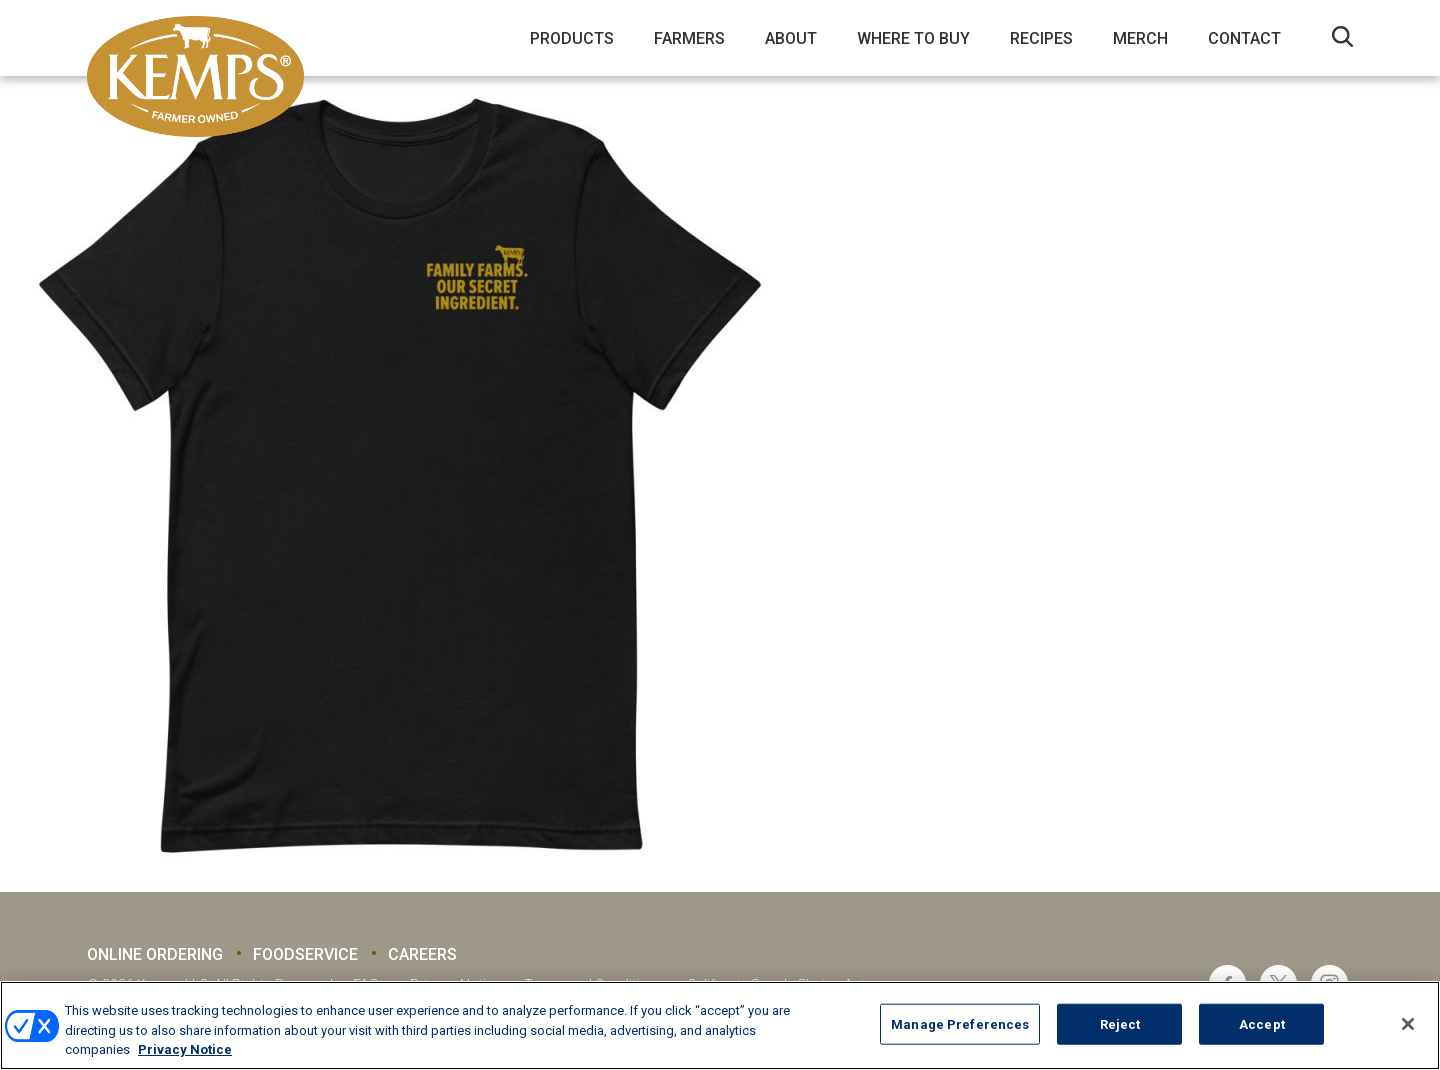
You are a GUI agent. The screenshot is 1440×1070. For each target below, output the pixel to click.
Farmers (689, 38)
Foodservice (305, 954)
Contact (1244, 38)
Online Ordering (155, 954)
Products (572, 38)
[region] (720, 1025)
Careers (422, 954)
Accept (1262, 1023)
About (791, 38)
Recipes (1041, 38)
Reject (1120, 1023)
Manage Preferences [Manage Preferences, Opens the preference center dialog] (960, 1023)
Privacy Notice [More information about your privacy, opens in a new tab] (185, 1049)
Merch (1140, 38)
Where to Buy (913, 38)
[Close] (1408, 1024)
